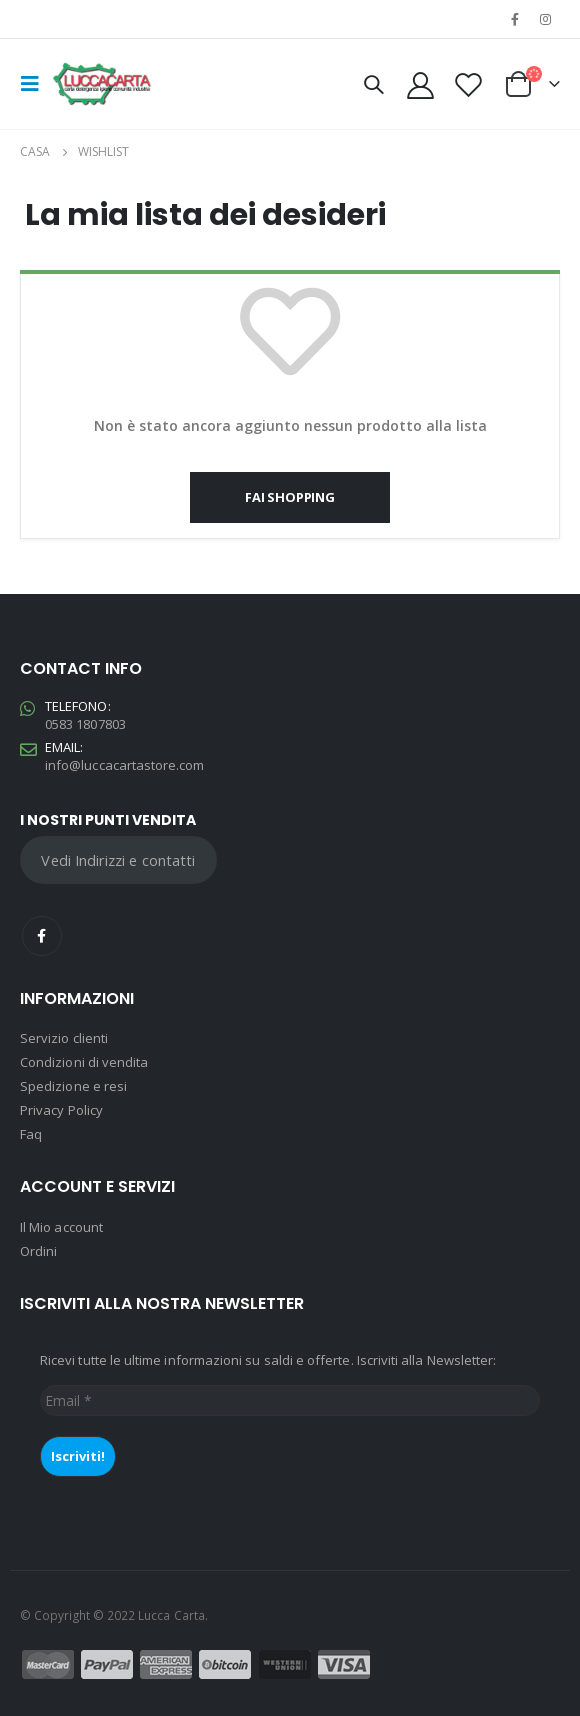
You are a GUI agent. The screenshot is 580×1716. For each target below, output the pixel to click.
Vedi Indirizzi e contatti (118, 860)
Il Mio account (61, 1227)
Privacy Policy (61, 1110)
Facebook (42, 936)
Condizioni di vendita (84, 1062)
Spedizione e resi (73, 1086)
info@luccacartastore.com (125, 765)
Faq (31, 1134)
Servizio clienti (64, 1038)
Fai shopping (290, 497)
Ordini (38, 1251)
